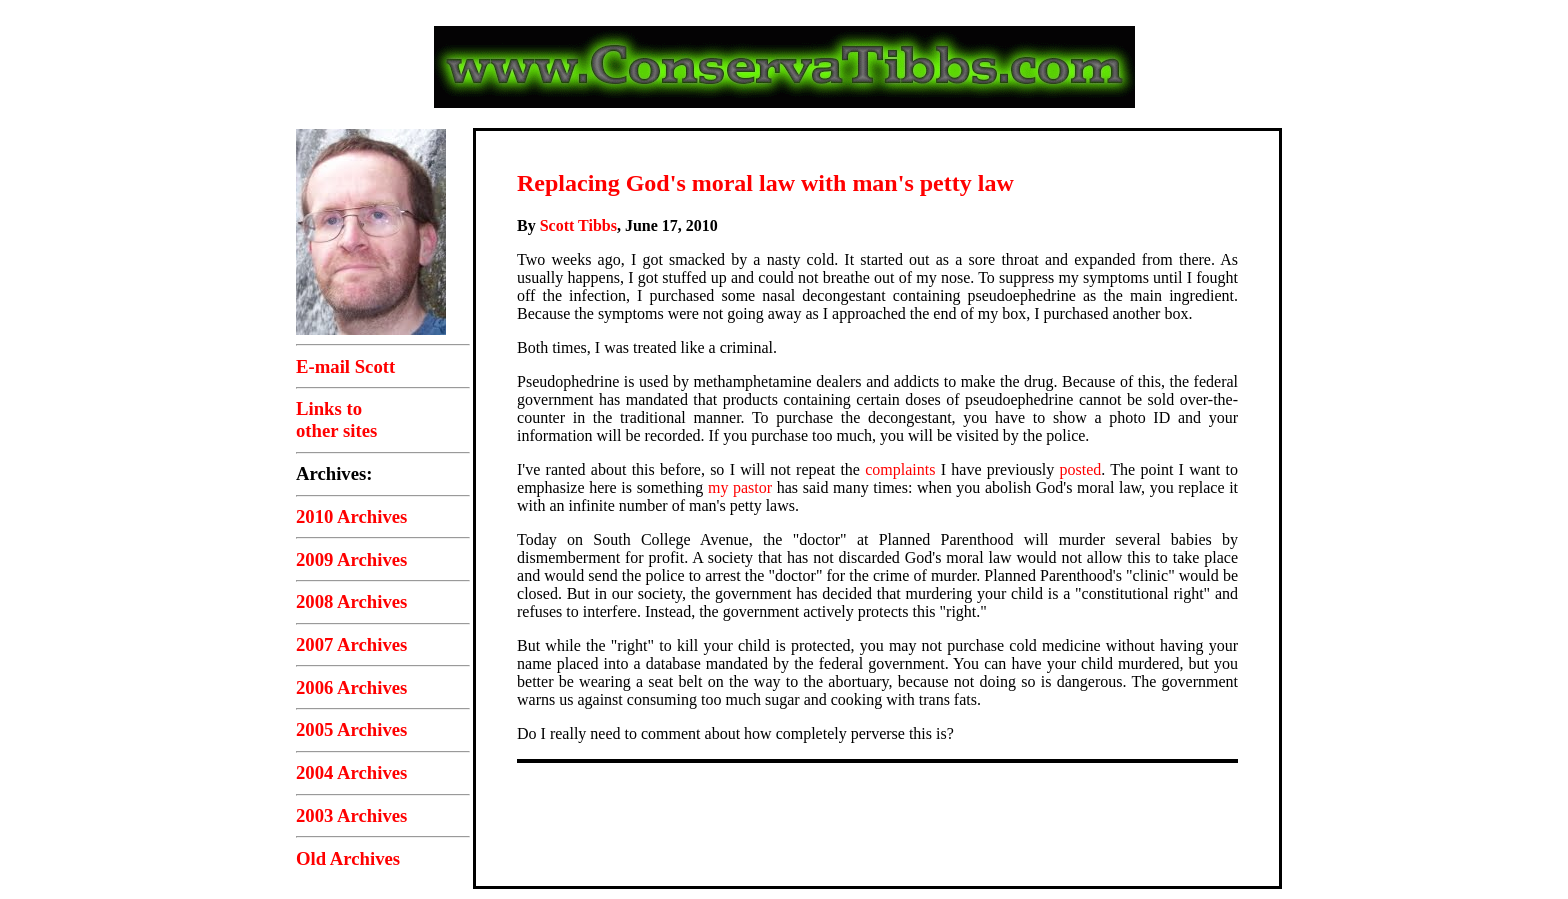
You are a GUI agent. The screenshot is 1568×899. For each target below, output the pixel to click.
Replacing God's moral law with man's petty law (765, 183)
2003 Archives (351, 815)
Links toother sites (336, 419)
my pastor (740, 487)
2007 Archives (351, 644)
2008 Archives (351, 601)
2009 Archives (351, 559)
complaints (900, 469)
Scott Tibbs (578, 225)
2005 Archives (351, 729)
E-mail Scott (345, 366)
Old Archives (348, 858)
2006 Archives (351, 687)
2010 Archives (351, 516)
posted (1081, 469)
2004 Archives (351, 772)
